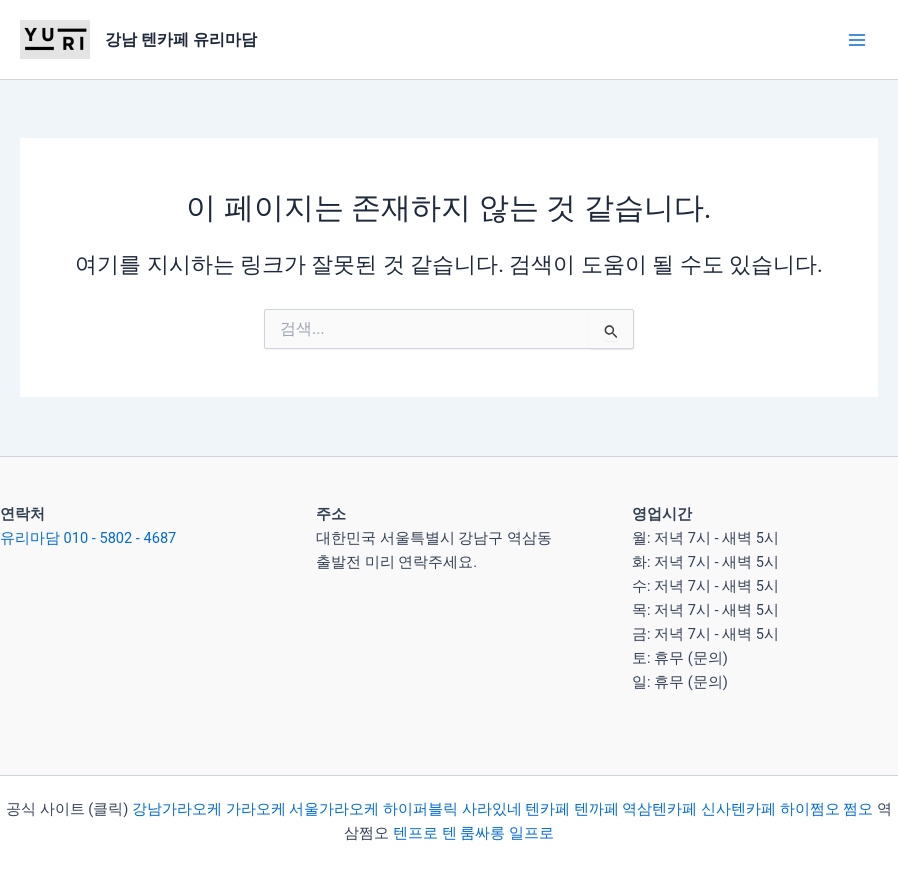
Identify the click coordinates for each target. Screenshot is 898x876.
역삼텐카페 (659, 809)
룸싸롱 (482, 833)
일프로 (531, 833)
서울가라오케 (334, 809)
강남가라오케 (177, 809)
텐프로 (415, 833)
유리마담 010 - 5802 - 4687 (88, 538)
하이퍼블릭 (418, 809)
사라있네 (492, 809)
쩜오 (858, 809)
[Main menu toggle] (857, 40)
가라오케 (256, 809)
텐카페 (547, 809)
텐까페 (596, 809)
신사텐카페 (738, 809)
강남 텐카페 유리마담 (181, 39)
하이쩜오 (810, 809)
